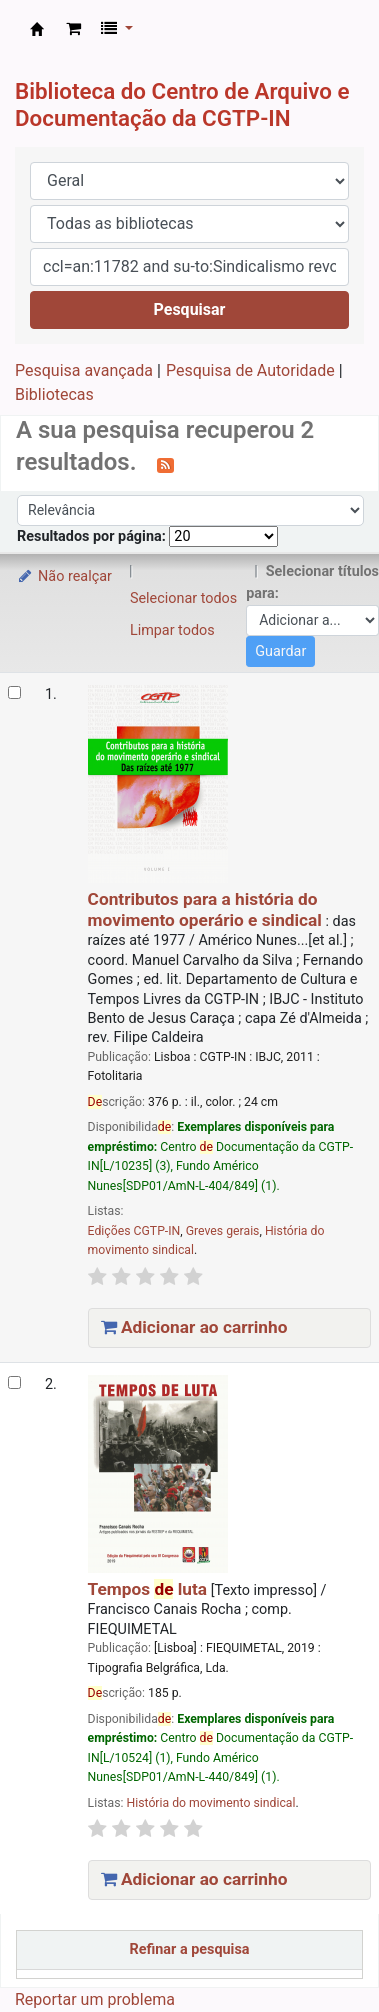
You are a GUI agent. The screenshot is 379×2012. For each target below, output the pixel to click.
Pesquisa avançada (84, 370)
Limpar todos (172, 630)
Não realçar (64, 576)
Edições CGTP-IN (134, 1231)
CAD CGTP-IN (37, 29)
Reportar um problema (95, 1999)
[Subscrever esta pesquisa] (165, 464)
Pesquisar (190, 309)
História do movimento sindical (210, 1803)
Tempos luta (148, 1589)
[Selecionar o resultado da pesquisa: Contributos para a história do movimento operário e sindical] (14, 692)
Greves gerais (223, 1231)
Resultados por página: (93, 536)
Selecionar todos (183, 598)
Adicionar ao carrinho (194, 1327)
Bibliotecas (54, 394)
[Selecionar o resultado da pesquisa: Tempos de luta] (14, 1382)
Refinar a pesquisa (190, 1949)
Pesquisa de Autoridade (250, 370)
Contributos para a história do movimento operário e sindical (205, 909)
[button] (73, 29)
